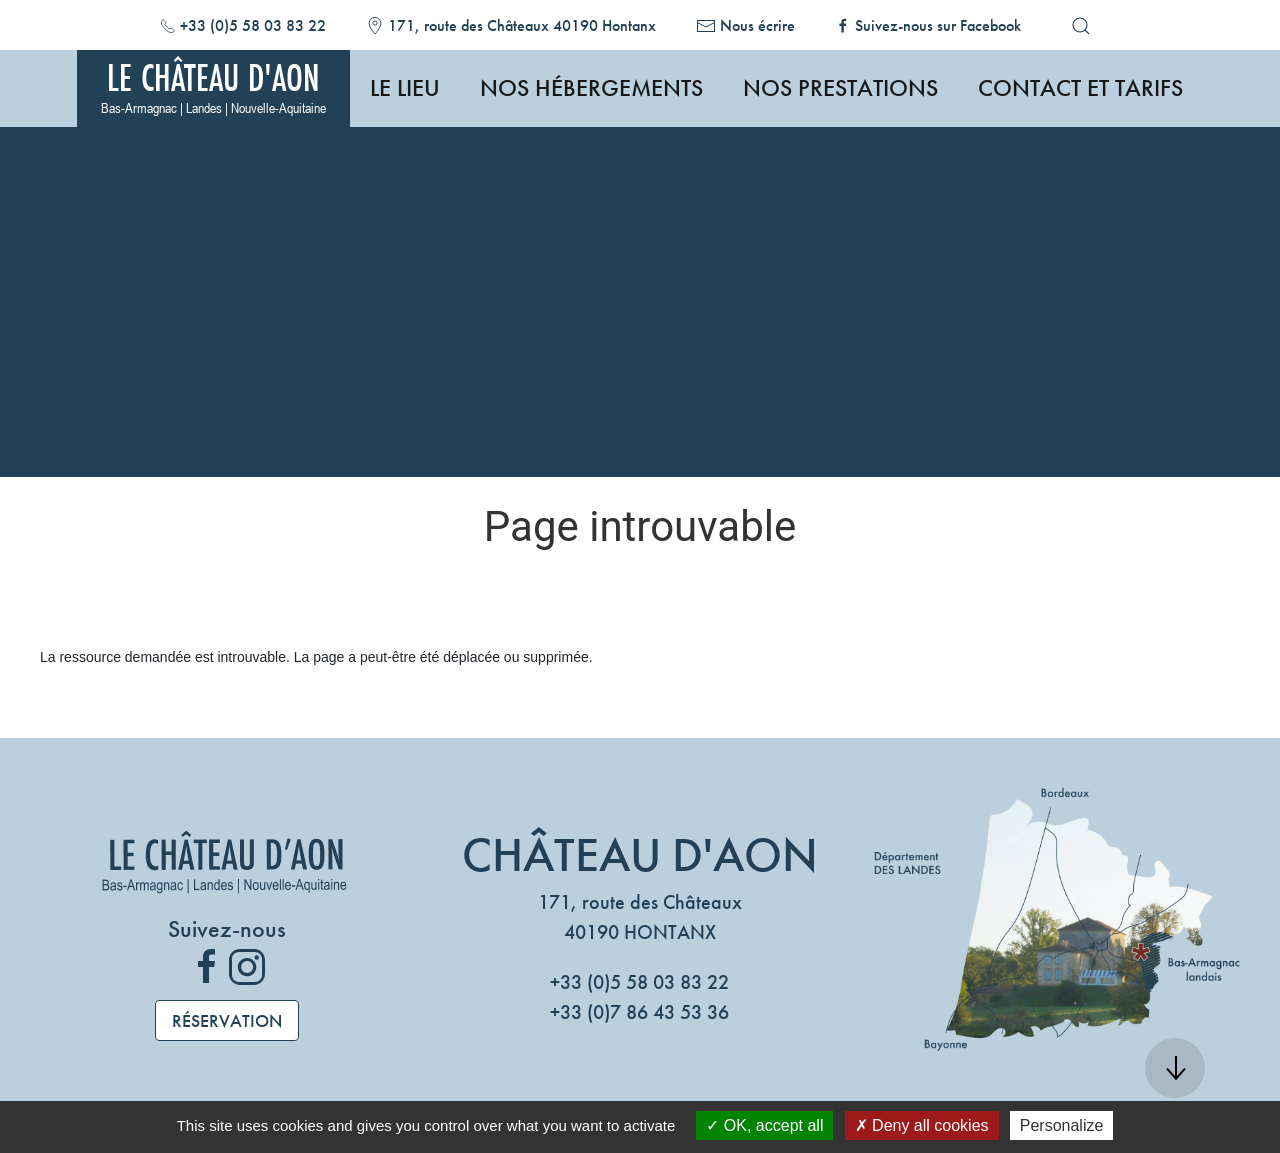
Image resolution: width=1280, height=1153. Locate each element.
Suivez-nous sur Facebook (938, 25)
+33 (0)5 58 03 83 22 (253, 25)
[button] (1081, 26)
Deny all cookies (922, 1125)
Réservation (227, 1020)
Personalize (1062, 1125)
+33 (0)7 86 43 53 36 (639, 1012)
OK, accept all (764, 1125)
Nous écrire (757, 25)
